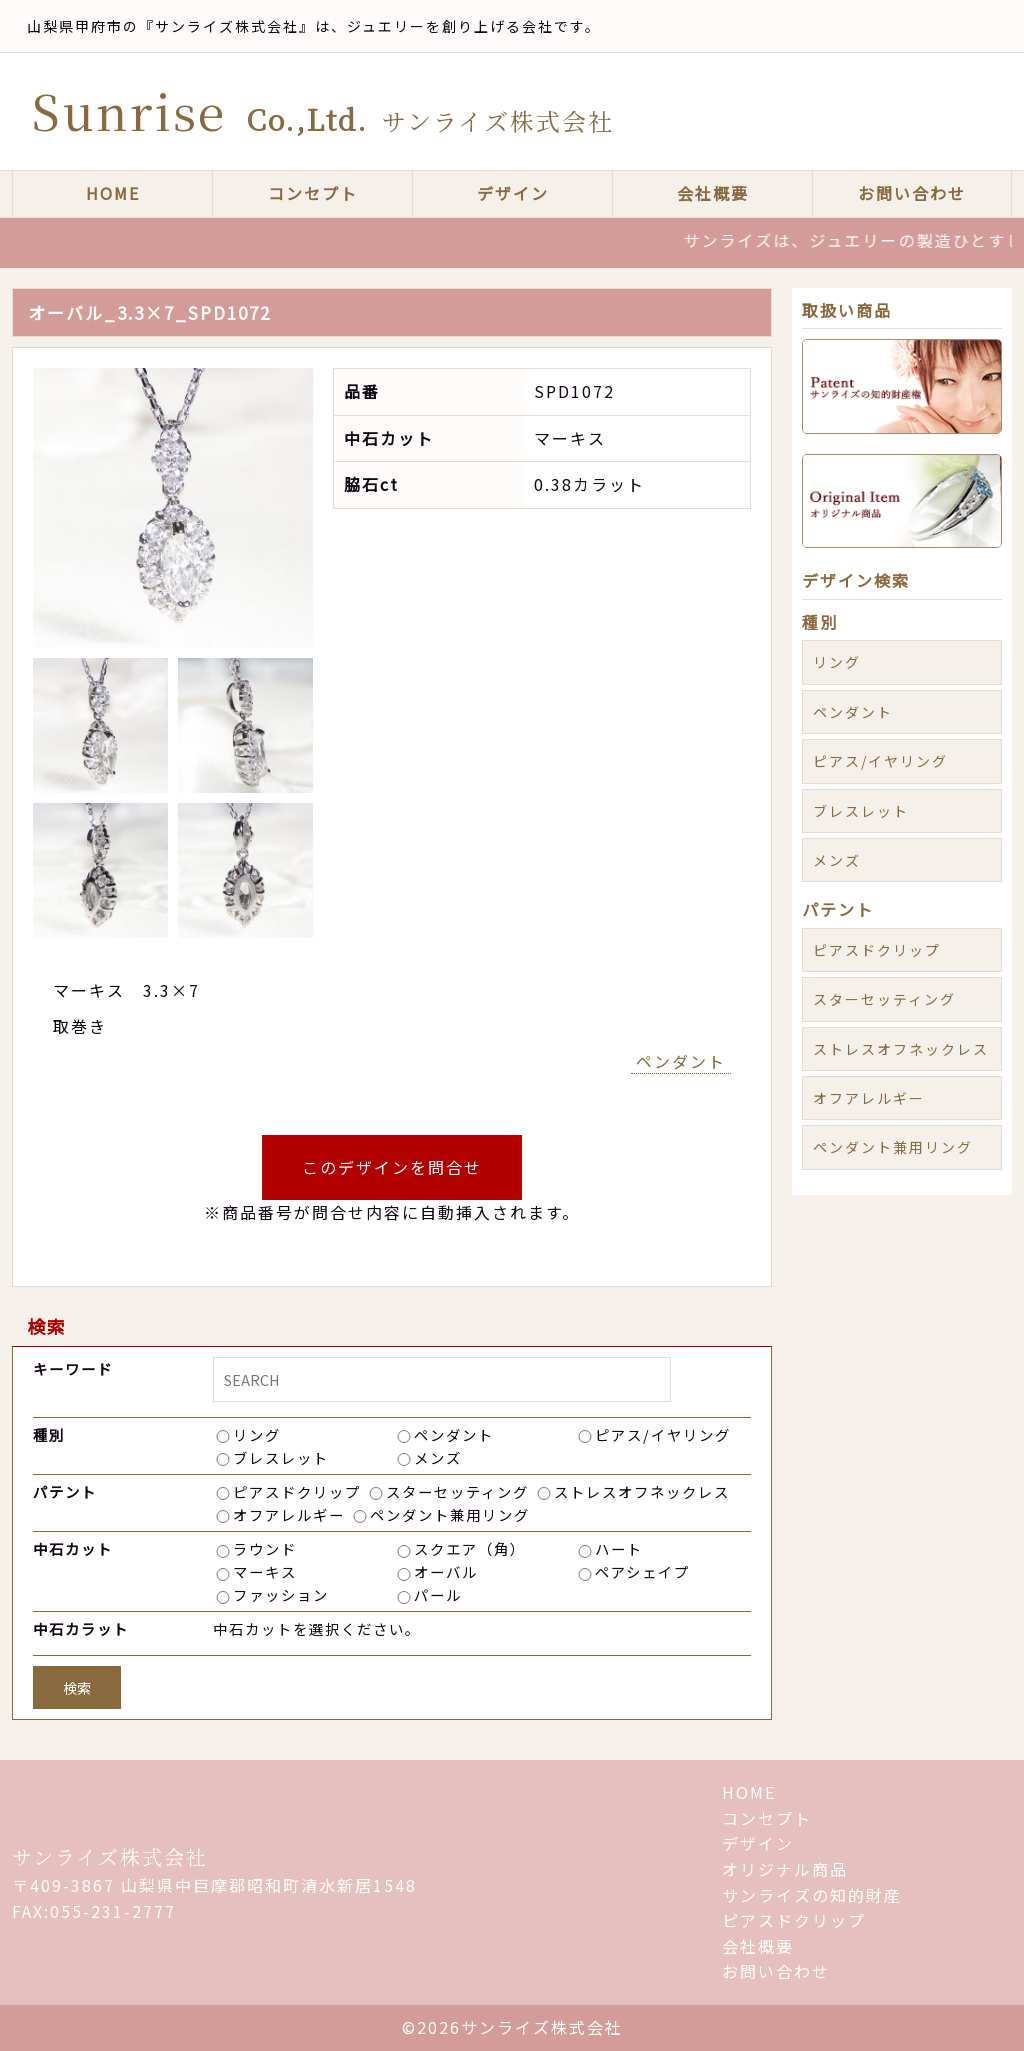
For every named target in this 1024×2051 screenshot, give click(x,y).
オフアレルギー (289, 1514)
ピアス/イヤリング (663, 1434)
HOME (113, 193)
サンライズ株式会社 (110, 1856)
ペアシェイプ (642, 1571)
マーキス (265, 1571)
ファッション (281, 1594)
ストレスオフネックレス (642, 1491)
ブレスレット (281, 1457)
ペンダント (681, 1061)
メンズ (438, 1457)
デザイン (513, 193)
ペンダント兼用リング (450, 1514)
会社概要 (713, 193)
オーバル (446, 1571)
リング (257, 1434)
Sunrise (323, 110)
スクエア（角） (470, 1548)
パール (438, 1594)
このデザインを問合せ (392, 1167)
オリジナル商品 (785, 1869)
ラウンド (265, 1548)
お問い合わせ (912, 193)
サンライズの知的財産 (812, 1895)
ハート (619, 1548)
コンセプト (313, 193)
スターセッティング (457, 1491)
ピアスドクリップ (297, 1491)
